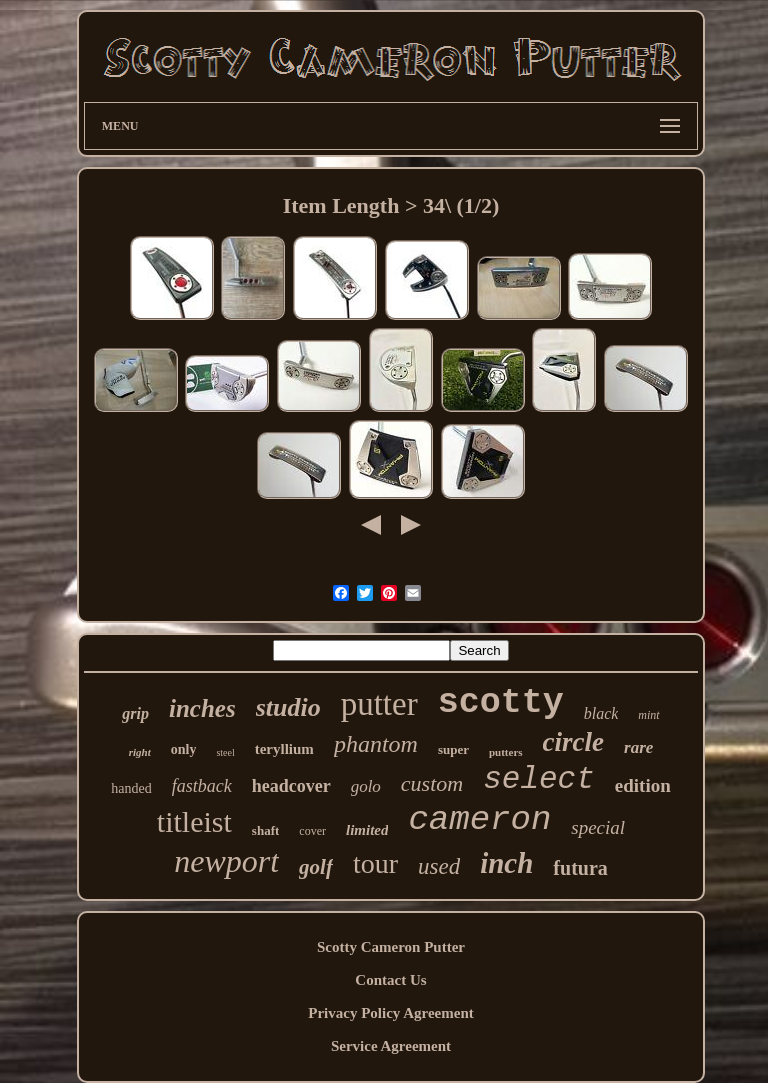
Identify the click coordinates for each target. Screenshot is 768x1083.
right (140, 752)
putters (506, 752)
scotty (501, 703)
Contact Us (390, 980)
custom (432, 783)
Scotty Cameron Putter (391, 947)
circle (573, 742)
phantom (376, 744)
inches (202, 708)
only (184, 749)
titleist (194, 821)
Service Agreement (391, 1046)
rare (638, 747)
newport (226, 861)
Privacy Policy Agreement (391, 1013)
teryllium (284, 749)
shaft (265, 830)
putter (379, 704)
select (539, 779)
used (439, 866)
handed (131, 788)
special (598, 827)
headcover (291, 786)
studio (288, 707)
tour (375, 863)
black (601, 713)
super (453, 749)
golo (366, 786)
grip (135, 713)
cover (312, 831)
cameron (479, 820)
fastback (202, 786)
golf (316, 867)
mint (648, 715)
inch (506, 863)
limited (367, 830)
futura (580, 868)
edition (643, 785)
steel (225, 752)
